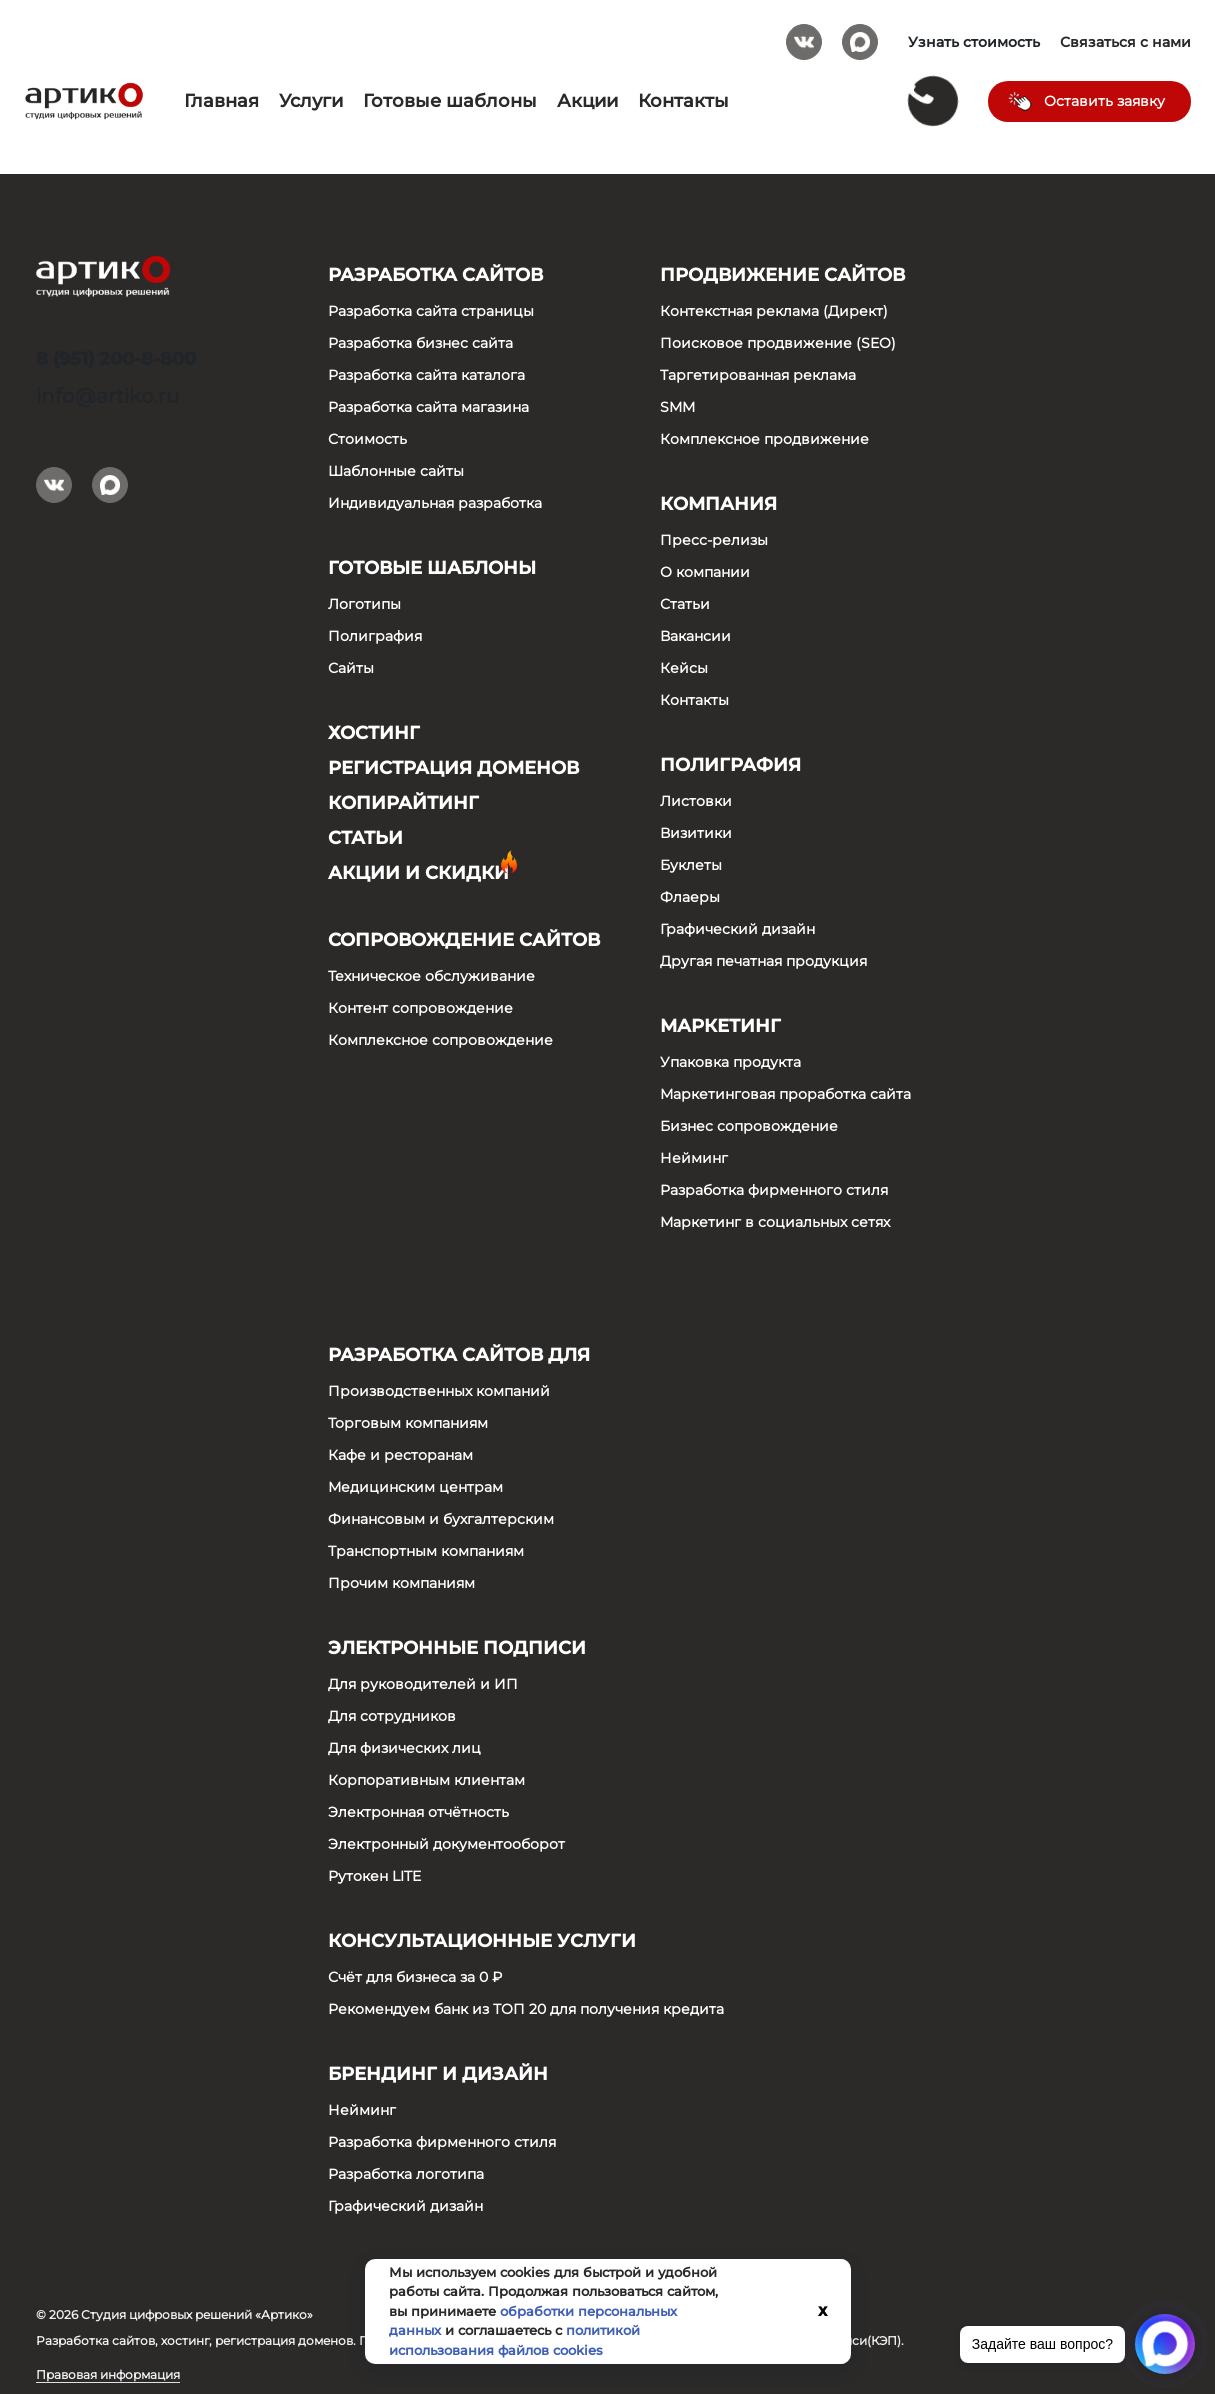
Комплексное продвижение (764, 439)
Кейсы (684, 668)
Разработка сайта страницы (431, 311)
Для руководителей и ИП (423, 1684)
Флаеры (690, 897)
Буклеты (691, 865)
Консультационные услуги (482, 1941)
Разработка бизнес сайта (420, 343)
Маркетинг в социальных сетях (775, 1222)
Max (860, 35)
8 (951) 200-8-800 (116, 359)
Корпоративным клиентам (426, 1780)
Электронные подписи (457, 1648)
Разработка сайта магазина (428, 407)
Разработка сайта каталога (426, 375)
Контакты (683, 101)
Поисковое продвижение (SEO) (778, 343)
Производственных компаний (439, 1391)
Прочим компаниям (401, 1583)
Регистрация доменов (453, 768)
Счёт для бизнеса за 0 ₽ (415, 1977)
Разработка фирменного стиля (774, 1190)
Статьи (365, 838)
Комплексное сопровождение (440, 1040)
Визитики (696, 833)
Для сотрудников (392, 1716)
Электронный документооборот (446, 1844)
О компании (705, 572)
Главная (221, 101)
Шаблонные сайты (396, 471)
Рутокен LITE (374, 1876)
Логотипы (364, 604)
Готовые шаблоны (450, 101)
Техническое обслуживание (431, 976)
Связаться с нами (1125, 42)
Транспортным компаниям (426, 1551)
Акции (587, 101)
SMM (677, 407)
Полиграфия (375, 636)
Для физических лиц (404, 1748)
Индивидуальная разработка (435, 503)
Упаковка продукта (730, 1062)
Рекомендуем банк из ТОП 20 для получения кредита (526, 2009)
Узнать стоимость (974, 42)
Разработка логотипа (406, 2174)
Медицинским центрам (415, 1487)
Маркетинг (720, 1026)
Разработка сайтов (435, 275)
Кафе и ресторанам (400, 1455)
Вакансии (695, 636)
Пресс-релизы (714, 540)
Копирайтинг (403, 803)
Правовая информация (108, 2374)
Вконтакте (804, 35)
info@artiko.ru (107, 396)
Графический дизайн (737, 929)
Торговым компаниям (408, 1423)
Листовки (696, 801)
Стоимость (367, 439)
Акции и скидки (418, 873)
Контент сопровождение (420, 1008)
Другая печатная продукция (763, 961)
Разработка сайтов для (459, 1355)
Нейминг (694, 1158)
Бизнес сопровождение (749, 1126)
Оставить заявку (1104, 101)
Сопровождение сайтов (464, 940)
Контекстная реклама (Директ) (774, 311)
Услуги (311, 101)
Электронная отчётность (418, 1812)
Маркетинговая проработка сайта (785, 1094)
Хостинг (374, 733)
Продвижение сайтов (782, 275)
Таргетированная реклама (758, 375)
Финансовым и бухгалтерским (441, 1519)
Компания (718, 504)
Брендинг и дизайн (438, 2074)
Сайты (351, 668)
